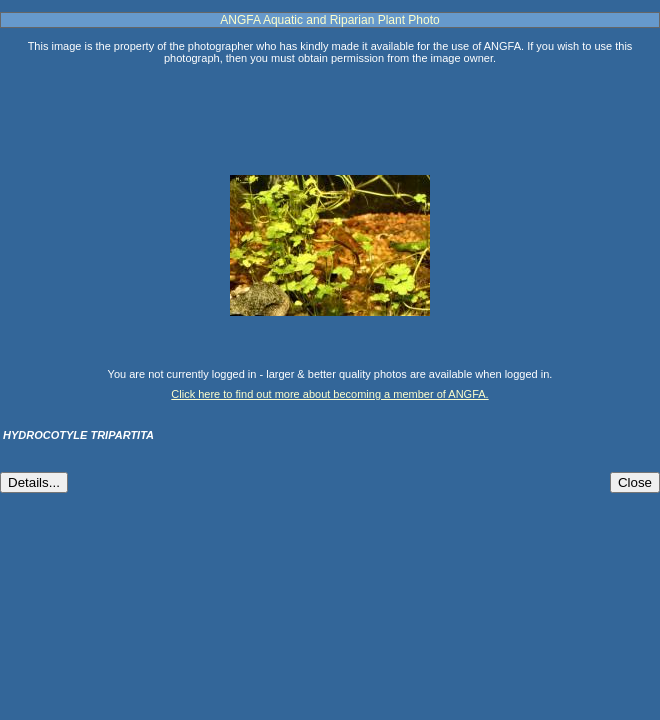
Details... (34, 482)
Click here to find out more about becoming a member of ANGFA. (329, 394)
